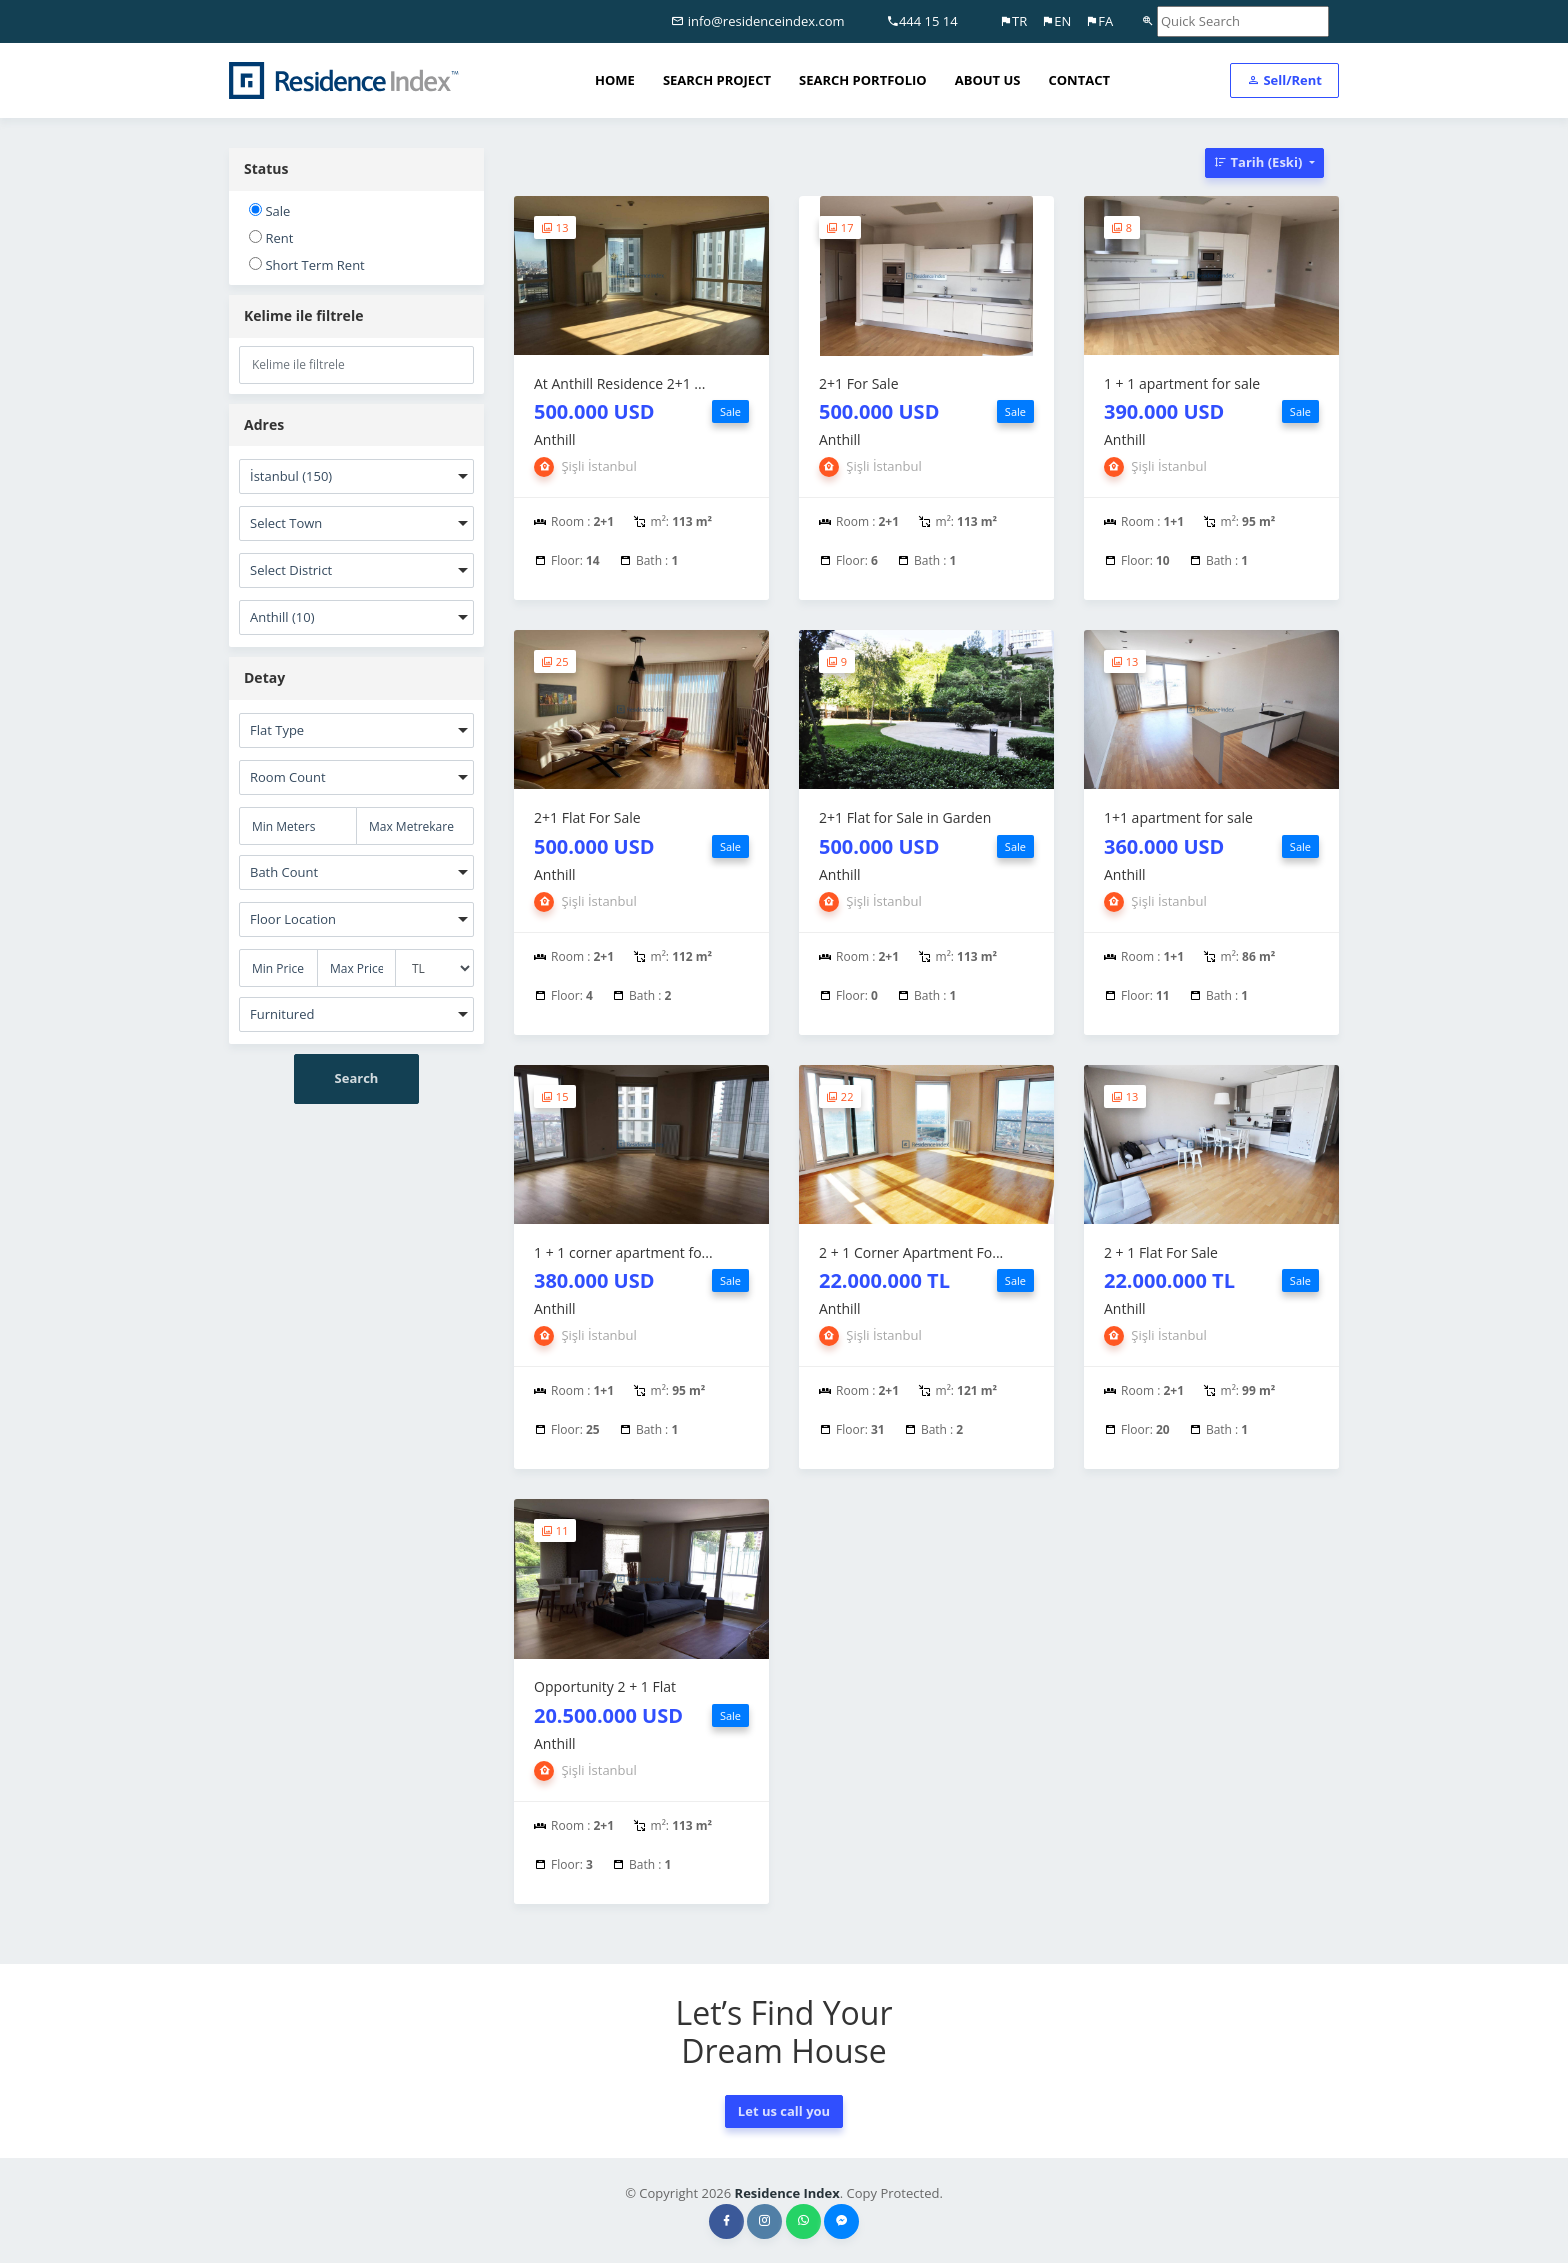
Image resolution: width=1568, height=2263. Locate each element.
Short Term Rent (307, 265)
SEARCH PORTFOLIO (863, 80)
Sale (269, 211)
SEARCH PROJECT (717, 80)
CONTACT (1079, 80)
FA (1099, 21)
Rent (271, 238)
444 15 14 (922, 21)
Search (357, 1078)
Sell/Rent (1284, 80)
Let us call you (784, 2111)
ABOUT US (988, 80)
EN (1056, 21)
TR (1013, 21)
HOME (615, 80)
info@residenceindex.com (757, 21)
